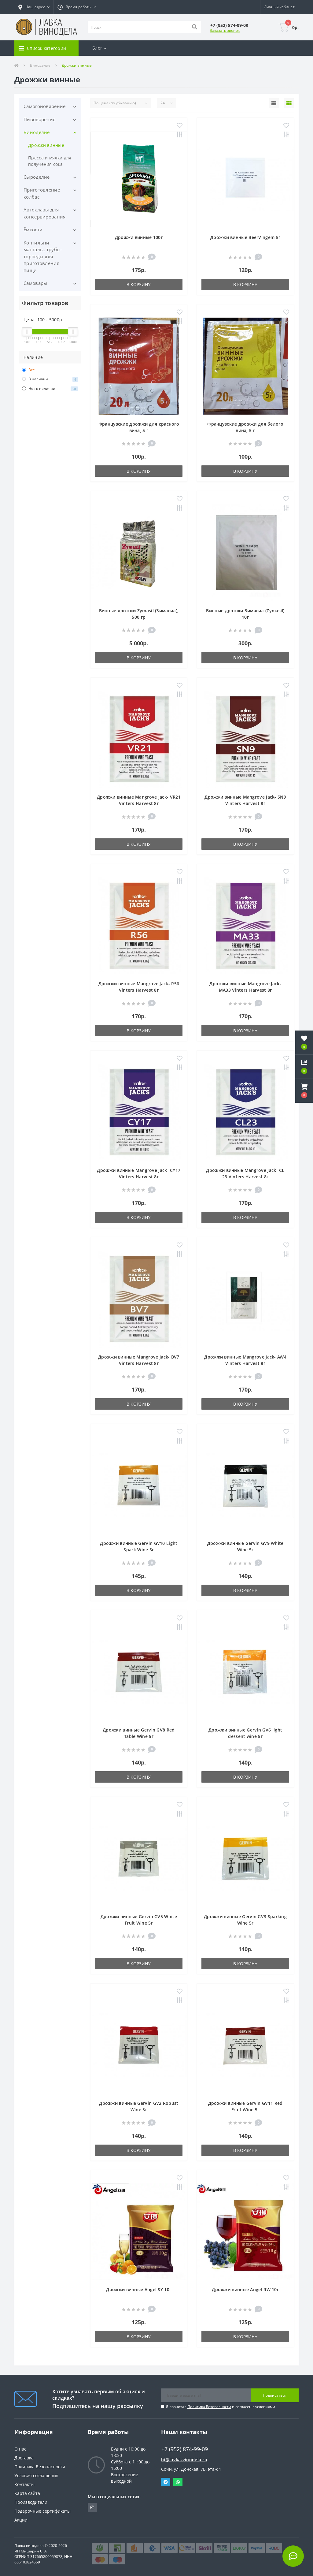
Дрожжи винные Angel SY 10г (138, 2289)
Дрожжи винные (46, 145)
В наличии (50, 379)
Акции (21, 2520)
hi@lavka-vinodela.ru (184, 2459)
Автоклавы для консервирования (45, 213)
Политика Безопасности (209, 2406)
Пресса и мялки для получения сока (49, 161)
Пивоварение (39, 119)
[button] (33, 7)
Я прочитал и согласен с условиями (220, 2406)
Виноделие (40, 65)
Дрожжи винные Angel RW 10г (245, 2289)
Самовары (35, 283)
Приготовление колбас (42, 193)
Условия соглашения (36, 2475)
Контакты (24, 2484)
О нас (20, 2449)
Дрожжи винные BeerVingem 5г (245, 237)
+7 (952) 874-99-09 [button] (184, 2449)
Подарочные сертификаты (42, 2511)
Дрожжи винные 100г (139, 237)
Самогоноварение (45, 106)
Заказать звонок (225, 30)
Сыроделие (37, 177)
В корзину (139, 284)
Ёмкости (33, 229)
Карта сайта (27, 2493)
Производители (30, 2502)
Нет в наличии (50, 388)
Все (28, 369)
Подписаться (274, 2395)
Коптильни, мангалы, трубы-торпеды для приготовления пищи (43, 256)
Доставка (24, 2458)
